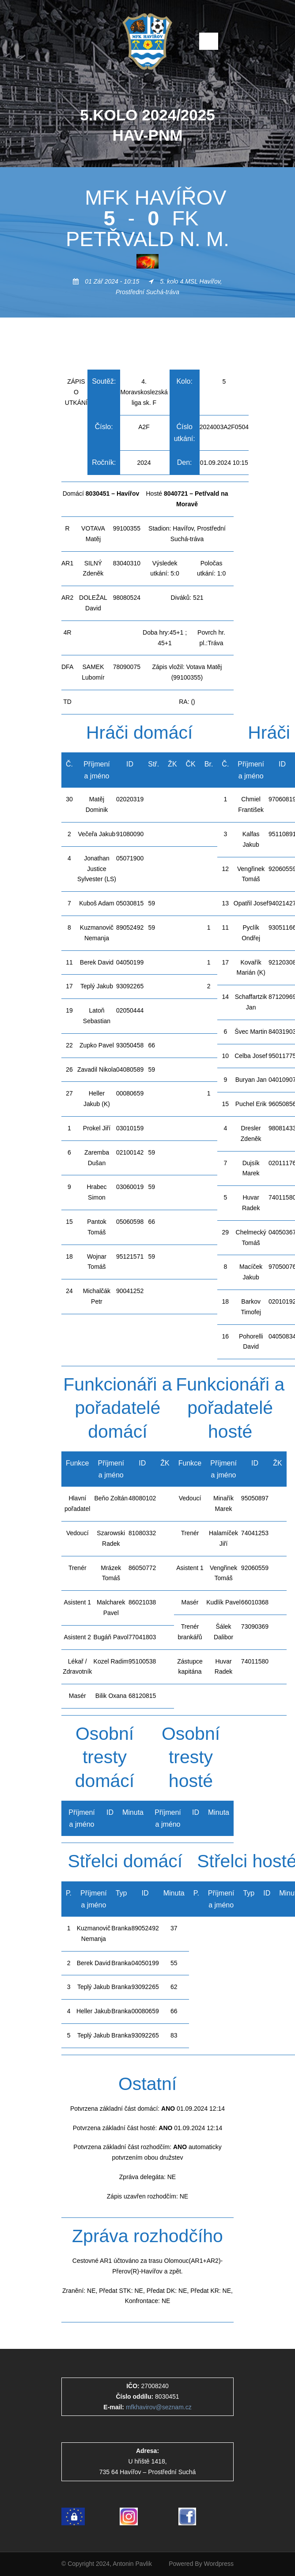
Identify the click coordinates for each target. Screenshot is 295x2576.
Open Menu (208, 41)
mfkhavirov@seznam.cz (159, 2407)
